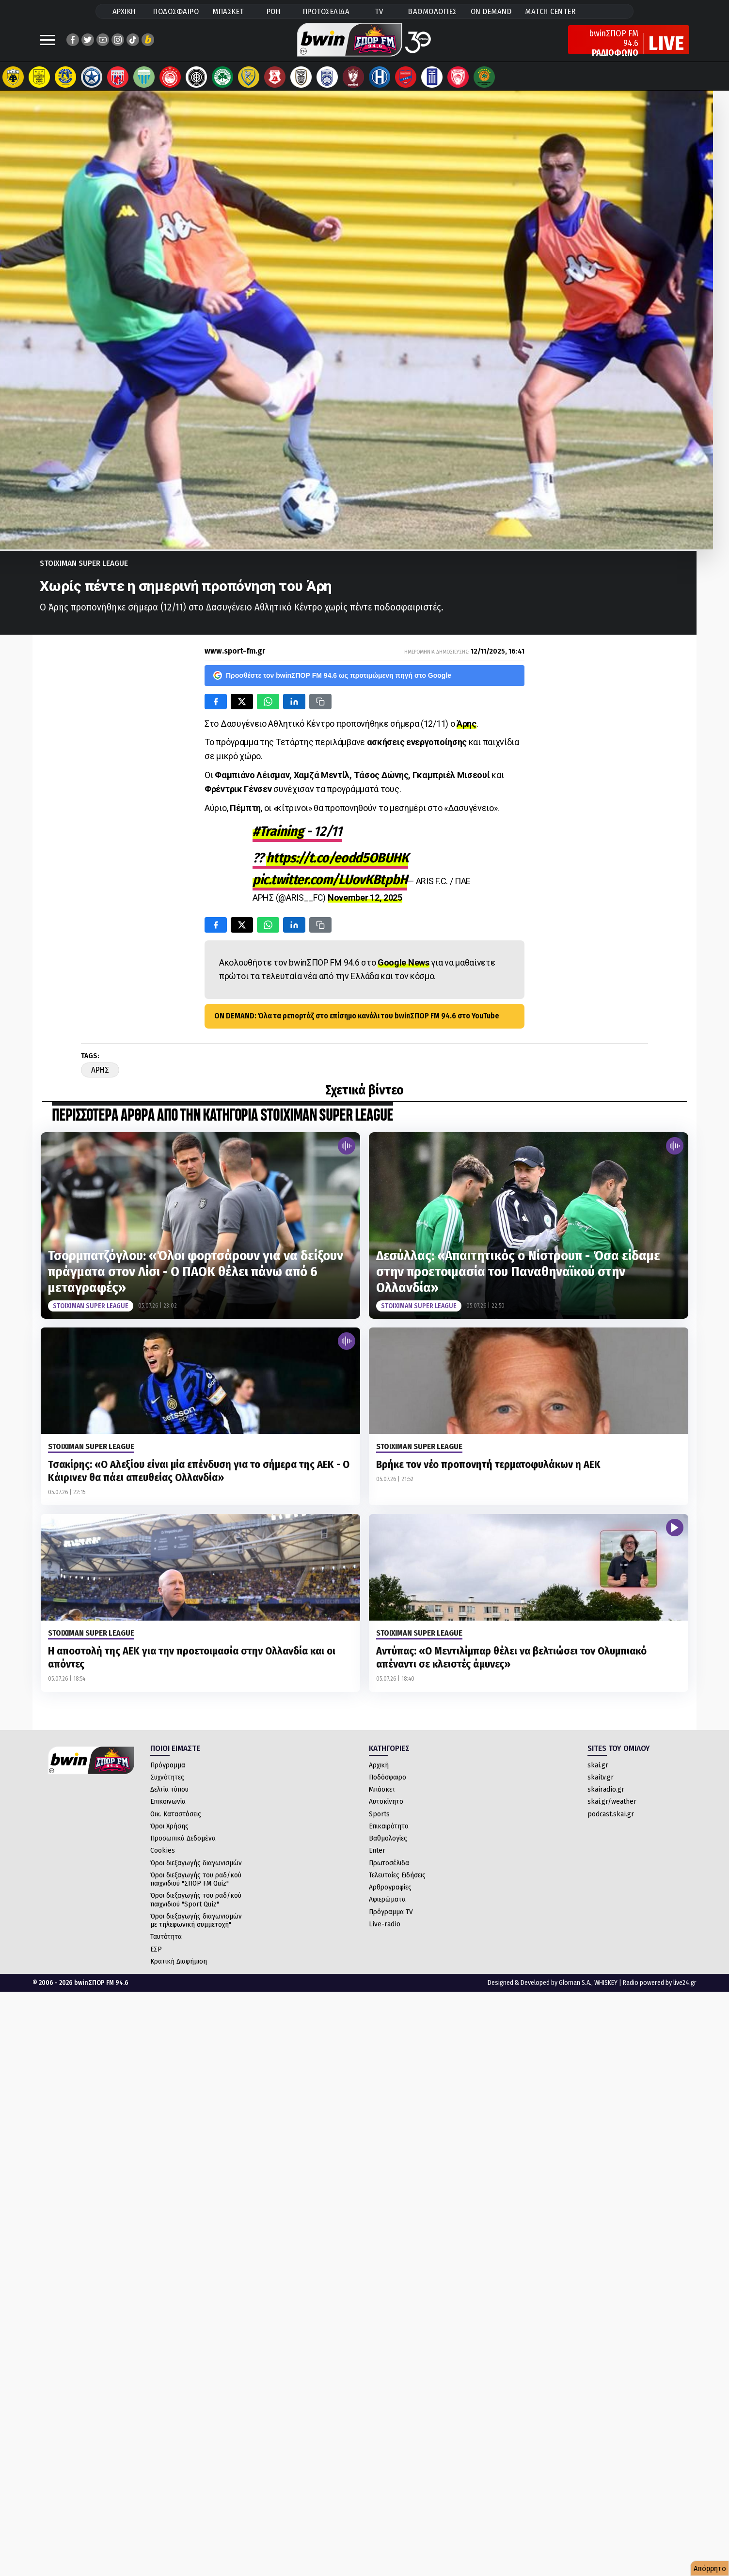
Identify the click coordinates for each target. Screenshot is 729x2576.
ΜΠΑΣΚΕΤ (228, 11)
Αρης (100, 1075)
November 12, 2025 (365, 902)
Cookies (162, 1855)
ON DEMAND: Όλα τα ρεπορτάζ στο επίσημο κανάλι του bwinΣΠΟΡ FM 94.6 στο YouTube (356, 1020)
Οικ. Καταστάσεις (175, 1818)
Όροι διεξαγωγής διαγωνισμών (196, 1867)
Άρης (466, 728)
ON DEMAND (491, 11)
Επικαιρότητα (389, 1831)
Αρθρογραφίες (390, 1892)
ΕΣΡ (156, 1954)
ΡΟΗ (274, 11)
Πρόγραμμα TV (391, 1916)
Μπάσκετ (382, 1794)
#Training (278, 836)
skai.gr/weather (611, 1806)
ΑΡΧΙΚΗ (124, 11)
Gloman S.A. (575, 1987)
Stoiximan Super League (84, 568)
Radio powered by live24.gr (660, 1987)
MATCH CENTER (550, 11)
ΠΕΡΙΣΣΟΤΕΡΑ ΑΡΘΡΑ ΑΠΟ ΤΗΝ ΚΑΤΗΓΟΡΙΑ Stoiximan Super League (222, 1120)
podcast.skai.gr (610, 1818)
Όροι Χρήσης (169, 1831)
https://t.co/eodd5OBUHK (337, 863)
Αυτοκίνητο (386, 1806)
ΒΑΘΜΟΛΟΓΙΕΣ (432, 11)
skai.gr (597, 1769)
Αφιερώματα (387, 1904)
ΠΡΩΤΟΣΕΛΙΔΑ (326, 11)
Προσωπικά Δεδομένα (183, 1843)
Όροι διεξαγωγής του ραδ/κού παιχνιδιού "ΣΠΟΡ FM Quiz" (195, 1883)
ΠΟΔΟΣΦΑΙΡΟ (176, 11)
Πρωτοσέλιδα (389, 1867)
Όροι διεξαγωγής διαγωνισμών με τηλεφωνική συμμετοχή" (196, 1925)
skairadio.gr (605, 1794)
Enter (377, 1855)
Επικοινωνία (168, 1806)
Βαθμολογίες (388, 1843)
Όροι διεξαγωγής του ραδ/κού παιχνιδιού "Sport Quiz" (195, 1904)
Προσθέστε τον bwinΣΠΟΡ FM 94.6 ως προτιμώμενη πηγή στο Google (332, 680)
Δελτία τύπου (169, 1794)
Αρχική (379, 1769)
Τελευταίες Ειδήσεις (397, 1879)
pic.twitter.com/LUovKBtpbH (330, 884)
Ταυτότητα (166, 1941)
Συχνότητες (167, 1782)
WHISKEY (606, 1987)
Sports (379, 1818)
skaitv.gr (600, 1782)
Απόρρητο (710, 2568)
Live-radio (384, 1928)
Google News (403, 967)
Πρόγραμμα (167, 1769)
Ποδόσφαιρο (387, 1782)
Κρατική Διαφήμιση (178, 1966)
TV (379, 11)
